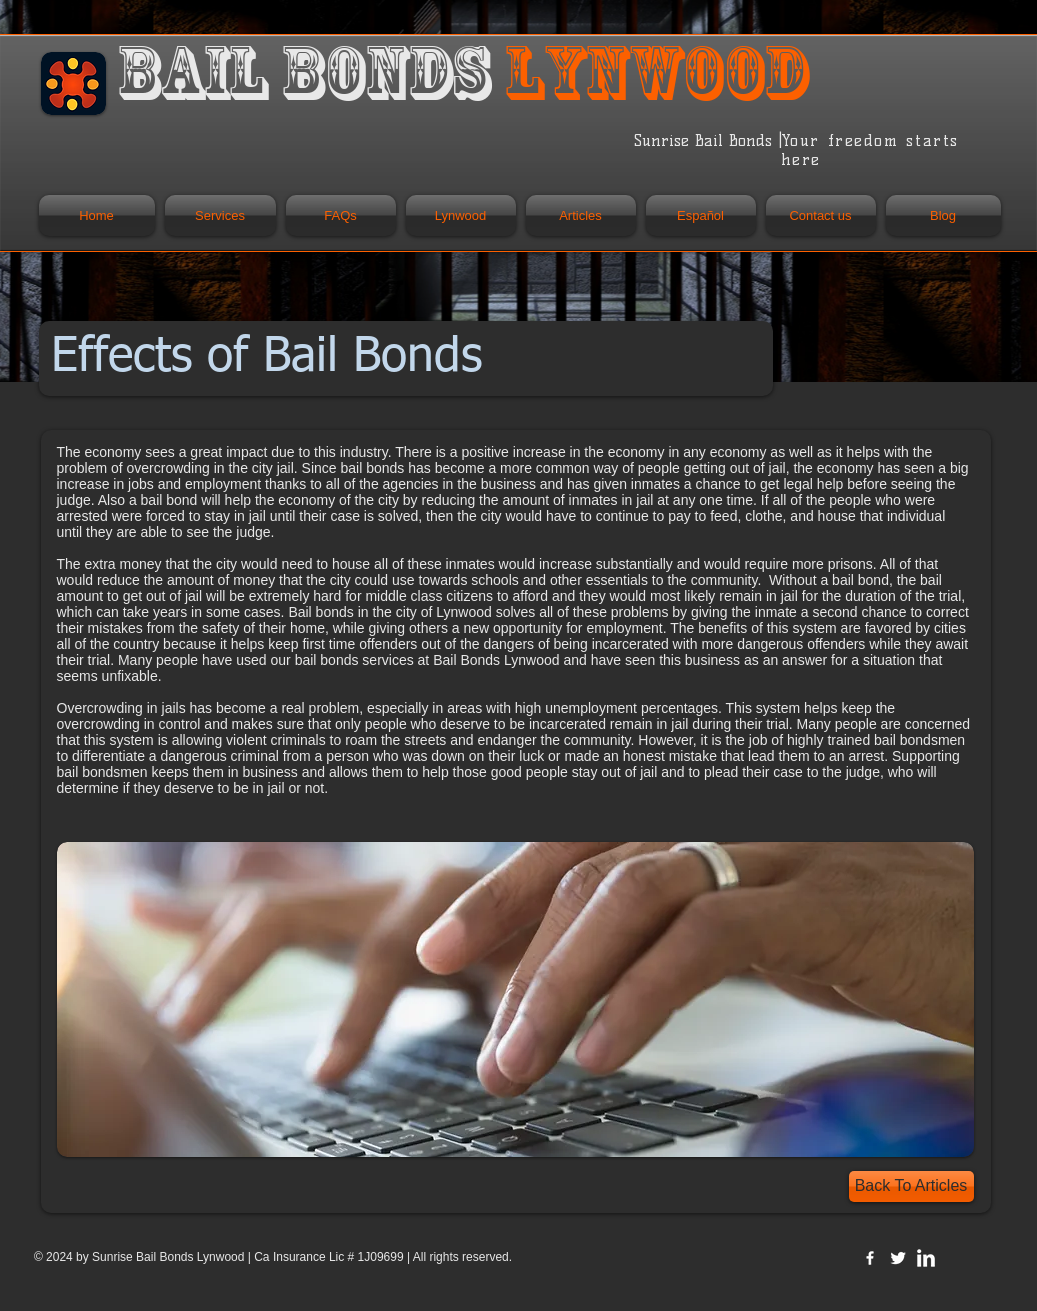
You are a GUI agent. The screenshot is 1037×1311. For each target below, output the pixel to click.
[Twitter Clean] (898, 1258)
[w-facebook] (870, 1258)
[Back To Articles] (911, 1186)
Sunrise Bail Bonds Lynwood (170, 1257)
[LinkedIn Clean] (926, 1258)
